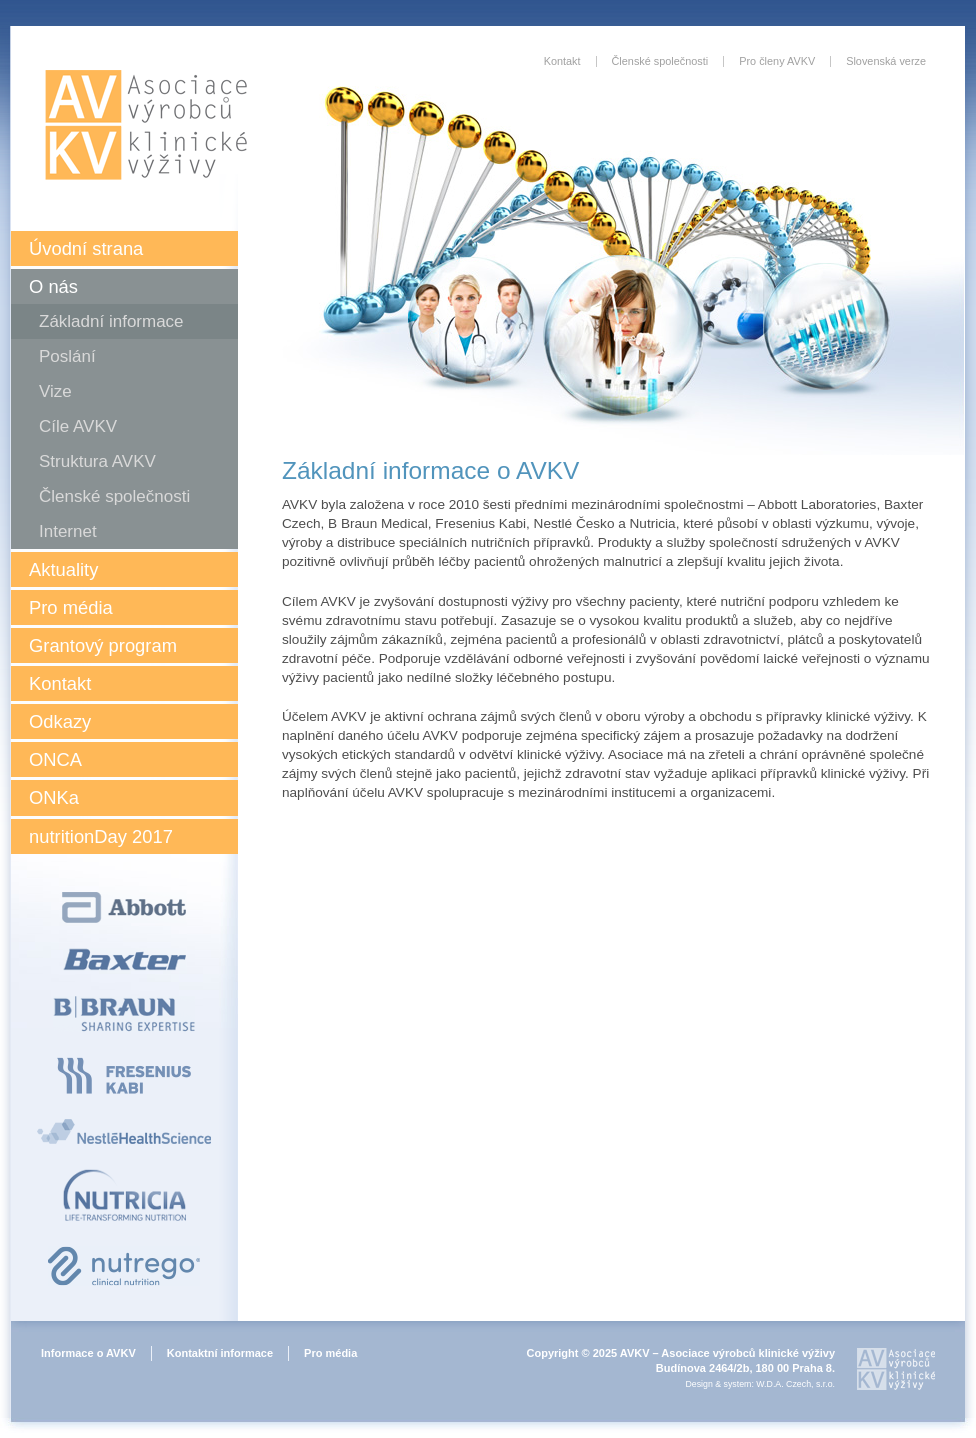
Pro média (71, 607)
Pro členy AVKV (777, 61)
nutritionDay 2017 (101, 836)
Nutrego (124, 1266)
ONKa (54, 797)
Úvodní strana (86, 248)
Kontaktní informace (220, 1353)
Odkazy (60, 721)
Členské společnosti (114, 496)
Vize (55, 391)
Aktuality (63, 569)
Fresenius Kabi (124, 1075)
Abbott (124, 907)
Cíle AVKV (78, 426)
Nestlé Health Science (124, 1131)
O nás (53, 286)
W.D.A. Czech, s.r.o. (795, 1384)
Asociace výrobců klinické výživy (146, 125)
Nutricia (124, 1195)
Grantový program (103, 645)
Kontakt (60, 683)
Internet (68, 531)
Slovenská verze (886, 61)
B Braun (124, 1014)
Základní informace (111, 321)
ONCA (55, 759)
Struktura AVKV (97, 461)
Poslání (67, 356)
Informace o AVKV (88, 1353)
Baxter (124, 959)
